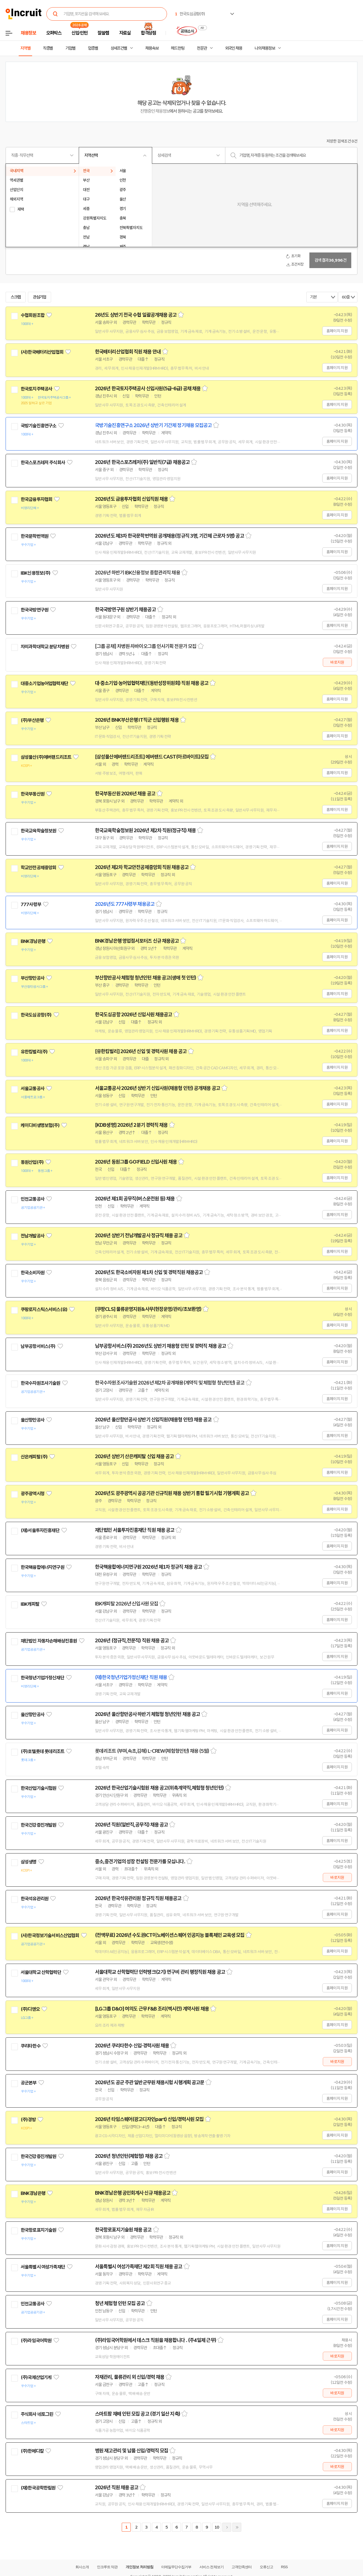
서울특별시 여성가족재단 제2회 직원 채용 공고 (138, 2266)
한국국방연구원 (34, 610)
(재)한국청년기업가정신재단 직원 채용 (131, 1677)
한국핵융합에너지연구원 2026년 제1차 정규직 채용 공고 (148, 1567)
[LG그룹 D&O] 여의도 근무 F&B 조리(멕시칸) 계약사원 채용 (152, 2009)
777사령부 (31, 904)
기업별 (70, 48)
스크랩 (16, 297)
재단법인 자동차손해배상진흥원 (49, 1641)
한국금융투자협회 (36, 499)
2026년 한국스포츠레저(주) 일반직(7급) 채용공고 (142, 462)
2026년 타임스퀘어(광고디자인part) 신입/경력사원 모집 (149, 2119)
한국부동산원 (32, 794)
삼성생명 (29, 1862)
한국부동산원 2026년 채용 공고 (125, 793)
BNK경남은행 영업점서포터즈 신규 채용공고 (137, 941)
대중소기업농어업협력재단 (44, 683)
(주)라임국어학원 (36, 2340)
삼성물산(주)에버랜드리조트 (46, 757)
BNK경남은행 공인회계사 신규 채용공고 (132, 2193)
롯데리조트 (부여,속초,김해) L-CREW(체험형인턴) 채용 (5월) (152, 1751)
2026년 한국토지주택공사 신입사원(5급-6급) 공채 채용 (147, 388)
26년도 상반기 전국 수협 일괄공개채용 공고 (135, 315)
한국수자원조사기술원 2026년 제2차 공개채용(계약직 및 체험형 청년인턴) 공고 (169, 1383)
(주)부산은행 (32, 720)
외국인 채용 (233, 48)
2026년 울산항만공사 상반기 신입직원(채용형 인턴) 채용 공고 (153, 1419)
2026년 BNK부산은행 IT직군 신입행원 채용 (137, 720)
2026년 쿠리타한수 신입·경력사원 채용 (132, 2045)
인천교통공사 (32, 1199)
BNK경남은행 (33, 941)
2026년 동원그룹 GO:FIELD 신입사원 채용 (136, 1162)
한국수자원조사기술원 (40, 1383)
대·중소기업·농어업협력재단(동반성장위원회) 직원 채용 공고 (151, 683)
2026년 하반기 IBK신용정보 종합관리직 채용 (137, 572)
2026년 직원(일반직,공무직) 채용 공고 (131, 1824)
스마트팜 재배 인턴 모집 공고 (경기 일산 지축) (137, 2414)
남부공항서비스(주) (38, 1346)
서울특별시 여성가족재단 (43, 2267)
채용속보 (152, 48)
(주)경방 (28, 2120)
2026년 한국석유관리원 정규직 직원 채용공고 (138, 1898)
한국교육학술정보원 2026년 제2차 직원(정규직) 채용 (145, 830)
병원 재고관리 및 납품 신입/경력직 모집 (131, 2450)
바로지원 (337, 662)
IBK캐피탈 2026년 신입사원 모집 (126, 1603)
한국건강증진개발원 (38, 1825)
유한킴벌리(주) (34, 1052)
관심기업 (39, 297)
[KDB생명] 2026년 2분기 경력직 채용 (131, 1125)
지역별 (25, 48)
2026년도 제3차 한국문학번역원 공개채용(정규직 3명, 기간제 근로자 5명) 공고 (169, 536)
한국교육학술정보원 (38, 831)
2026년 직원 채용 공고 (116, 2487)
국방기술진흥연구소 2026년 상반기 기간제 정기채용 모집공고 (153, 425)
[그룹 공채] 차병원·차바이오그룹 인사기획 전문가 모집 (145, 646)
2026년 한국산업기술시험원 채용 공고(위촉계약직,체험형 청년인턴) (159, 1788)
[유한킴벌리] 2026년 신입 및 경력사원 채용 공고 (141, 1051)
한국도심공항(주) (36, 1015)
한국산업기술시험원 (38, 1788)
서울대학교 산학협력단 (41, 1972)
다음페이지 (226, 2527)
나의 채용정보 (265, 48)
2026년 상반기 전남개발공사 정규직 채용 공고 (138, 1235)
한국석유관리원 (34, 1899)
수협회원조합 (32, 315)
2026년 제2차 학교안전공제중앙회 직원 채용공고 (141, 867)
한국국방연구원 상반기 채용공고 (125, 609)
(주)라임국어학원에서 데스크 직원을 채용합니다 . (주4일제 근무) (155, 2340)
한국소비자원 (32, 1273)
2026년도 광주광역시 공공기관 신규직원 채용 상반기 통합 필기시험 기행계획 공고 (172, 1493)
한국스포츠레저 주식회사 (43, 462)
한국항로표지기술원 (38, 2230)
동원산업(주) (32, 1162)
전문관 (202, 48)
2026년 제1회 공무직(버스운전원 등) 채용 (135, 1198)
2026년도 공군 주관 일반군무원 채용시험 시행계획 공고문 (149, 2082)
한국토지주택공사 (36, 389)
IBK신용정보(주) (36, 573)
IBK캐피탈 (30, 1604)
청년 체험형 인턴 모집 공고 (120, 2303)
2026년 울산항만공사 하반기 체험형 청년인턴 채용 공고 (147, 1714)
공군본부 (29, 2083)
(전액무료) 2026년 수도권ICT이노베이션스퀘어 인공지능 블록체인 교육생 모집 (169, 1935)
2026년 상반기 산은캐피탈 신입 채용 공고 (134, 1456)
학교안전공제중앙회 (38, 868)
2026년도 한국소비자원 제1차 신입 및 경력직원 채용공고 (149, 1272)
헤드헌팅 (177, 48)
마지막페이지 (236, 2527)
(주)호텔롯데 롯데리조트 (42, 1751)
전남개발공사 (32, 1236)
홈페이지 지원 (337, 330)
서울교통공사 (32, 1088)
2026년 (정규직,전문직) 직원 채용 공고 (132, 1640)
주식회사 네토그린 (37, 2414)
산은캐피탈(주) (34, 1457)
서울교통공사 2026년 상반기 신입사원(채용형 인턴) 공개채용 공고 (157, 1088)
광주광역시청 (32, 1494)
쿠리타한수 (30, 2046)
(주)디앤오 (30, 2009)
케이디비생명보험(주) (40, 1125)
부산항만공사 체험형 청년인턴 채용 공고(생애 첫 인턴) (145, 977)
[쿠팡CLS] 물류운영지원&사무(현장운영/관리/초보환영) (148, 1309)
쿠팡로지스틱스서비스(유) (44, 1309)
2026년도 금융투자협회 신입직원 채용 (131, 499)
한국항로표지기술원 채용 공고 (123, 2229)
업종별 (93, 48)
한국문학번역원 (34, 536)
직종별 (48, 48)
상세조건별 (119, 48)
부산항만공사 (32, 978)
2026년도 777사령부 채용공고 (124, 904)
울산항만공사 (32, 1420)
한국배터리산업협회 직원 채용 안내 (128, 351)
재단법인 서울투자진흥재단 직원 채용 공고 (134, 1530)
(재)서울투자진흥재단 (40, 1530)
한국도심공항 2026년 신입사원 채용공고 (133, 1014)
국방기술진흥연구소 (38, 426)
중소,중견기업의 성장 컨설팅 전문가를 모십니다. (140, 1861)
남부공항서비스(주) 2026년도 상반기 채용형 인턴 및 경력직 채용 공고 (160, 1346)
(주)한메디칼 (32, 2451)
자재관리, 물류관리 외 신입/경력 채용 (129, 2377)
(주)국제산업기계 (36, 2377)
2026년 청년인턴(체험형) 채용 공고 (129, 2156)
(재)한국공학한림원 (38, 2488)
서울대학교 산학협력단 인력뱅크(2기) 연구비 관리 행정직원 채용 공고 (160, 1972)
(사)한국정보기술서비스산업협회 (50, 1935)
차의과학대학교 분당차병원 (45, 647)
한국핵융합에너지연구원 (42, 1567)
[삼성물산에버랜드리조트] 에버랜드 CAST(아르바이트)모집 (152, 756)
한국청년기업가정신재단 (42, 1678)
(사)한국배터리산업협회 (42, 352)
